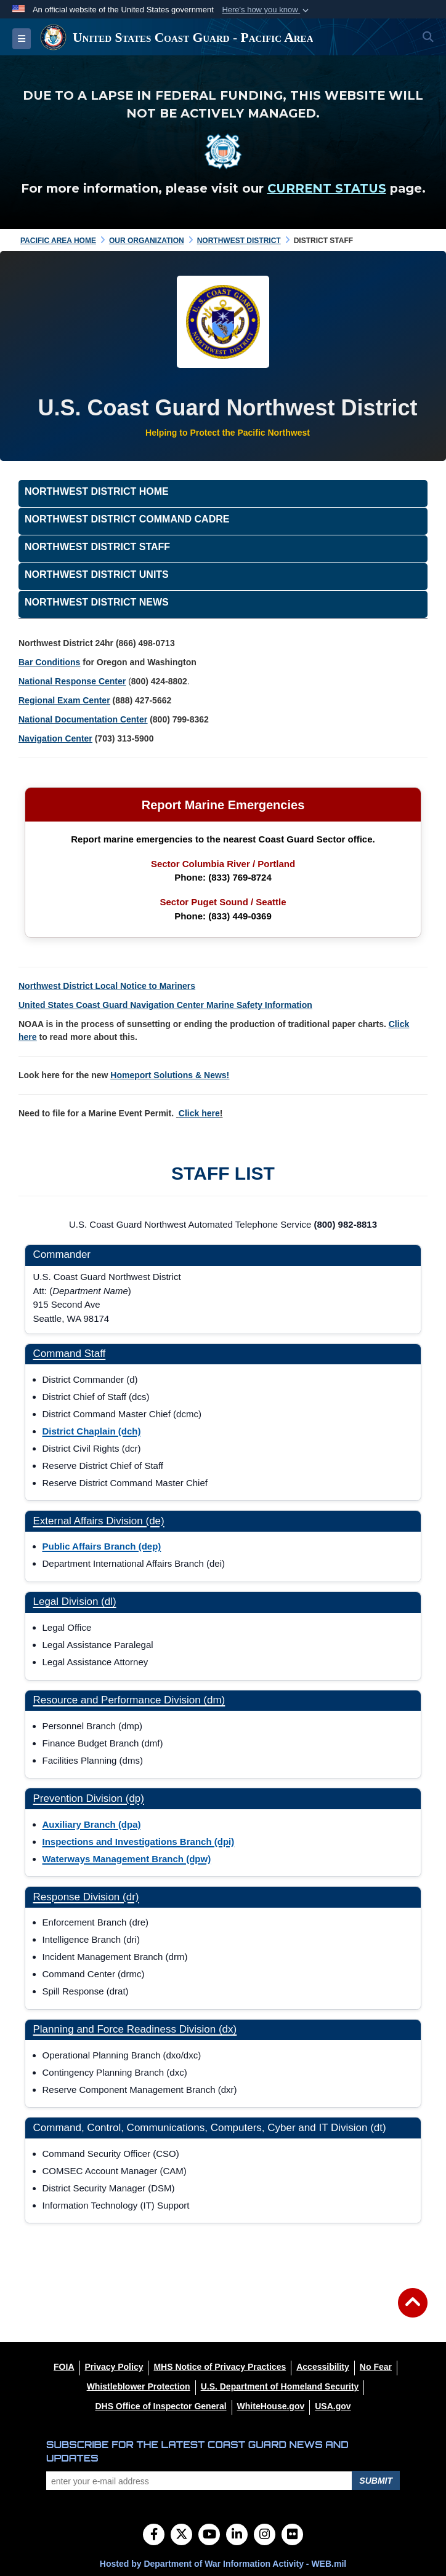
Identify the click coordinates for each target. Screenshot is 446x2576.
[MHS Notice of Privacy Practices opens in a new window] (219, 2367)
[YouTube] (209, 2535)
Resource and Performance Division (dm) (129, 1700)
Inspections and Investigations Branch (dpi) (139, 1841)
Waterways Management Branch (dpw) (127, 1859)
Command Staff (69, 1353)
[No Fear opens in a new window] (376, 2367)
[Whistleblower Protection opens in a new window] (138, 2386)
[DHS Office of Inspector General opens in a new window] (160, 2406)
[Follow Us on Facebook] (153, 2535)
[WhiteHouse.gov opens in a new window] (271, 2406)
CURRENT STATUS (326, 188)
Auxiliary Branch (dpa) (92, 1824)
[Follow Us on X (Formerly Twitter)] (181, 2535)
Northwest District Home (97, 491)
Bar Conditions (49, 662)
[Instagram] (264, 2535)
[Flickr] (292, 2535)
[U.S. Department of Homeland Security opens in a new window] (280, 2386)
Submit (375, 2481)
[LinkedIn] (237, 2535)
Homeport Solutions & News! (169, 1075)
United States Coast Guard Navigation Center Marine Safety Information (165, 1005)
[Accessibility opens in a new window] (322, 2367)
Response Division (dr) (86, 1897)
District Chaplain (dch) (92, 1431)
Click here (199, 1113)
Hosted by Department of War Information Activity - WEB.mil (223, 2564)
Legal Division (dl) (74, 1601)
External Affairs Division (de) (98, 1521)
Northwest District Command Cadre (127, 519)
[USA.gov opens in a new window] (333, 2406)
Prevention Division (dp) (88, 1798)
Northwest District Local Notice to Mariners (106, 986)
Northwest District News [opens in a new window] (97, 602)
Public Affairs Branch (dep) (102, 1546)
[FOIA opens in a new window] (64, 2367)
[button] (266, 10)
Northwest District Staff (97, 547)
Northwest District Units (97, 574)
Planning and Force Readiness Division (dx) (135, 2029)
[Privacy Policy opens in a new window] (114, 2367)
